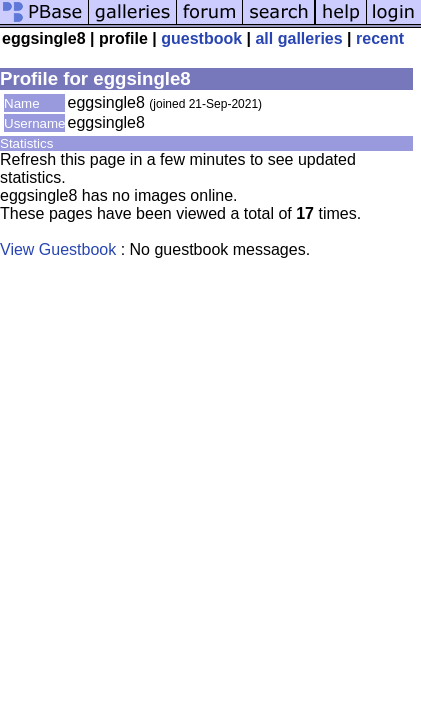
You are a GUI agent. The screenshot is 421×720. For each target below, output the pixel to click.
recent (380, 38)
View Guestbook (58, 249)
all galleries (298, 38)
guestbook (201, 38)
